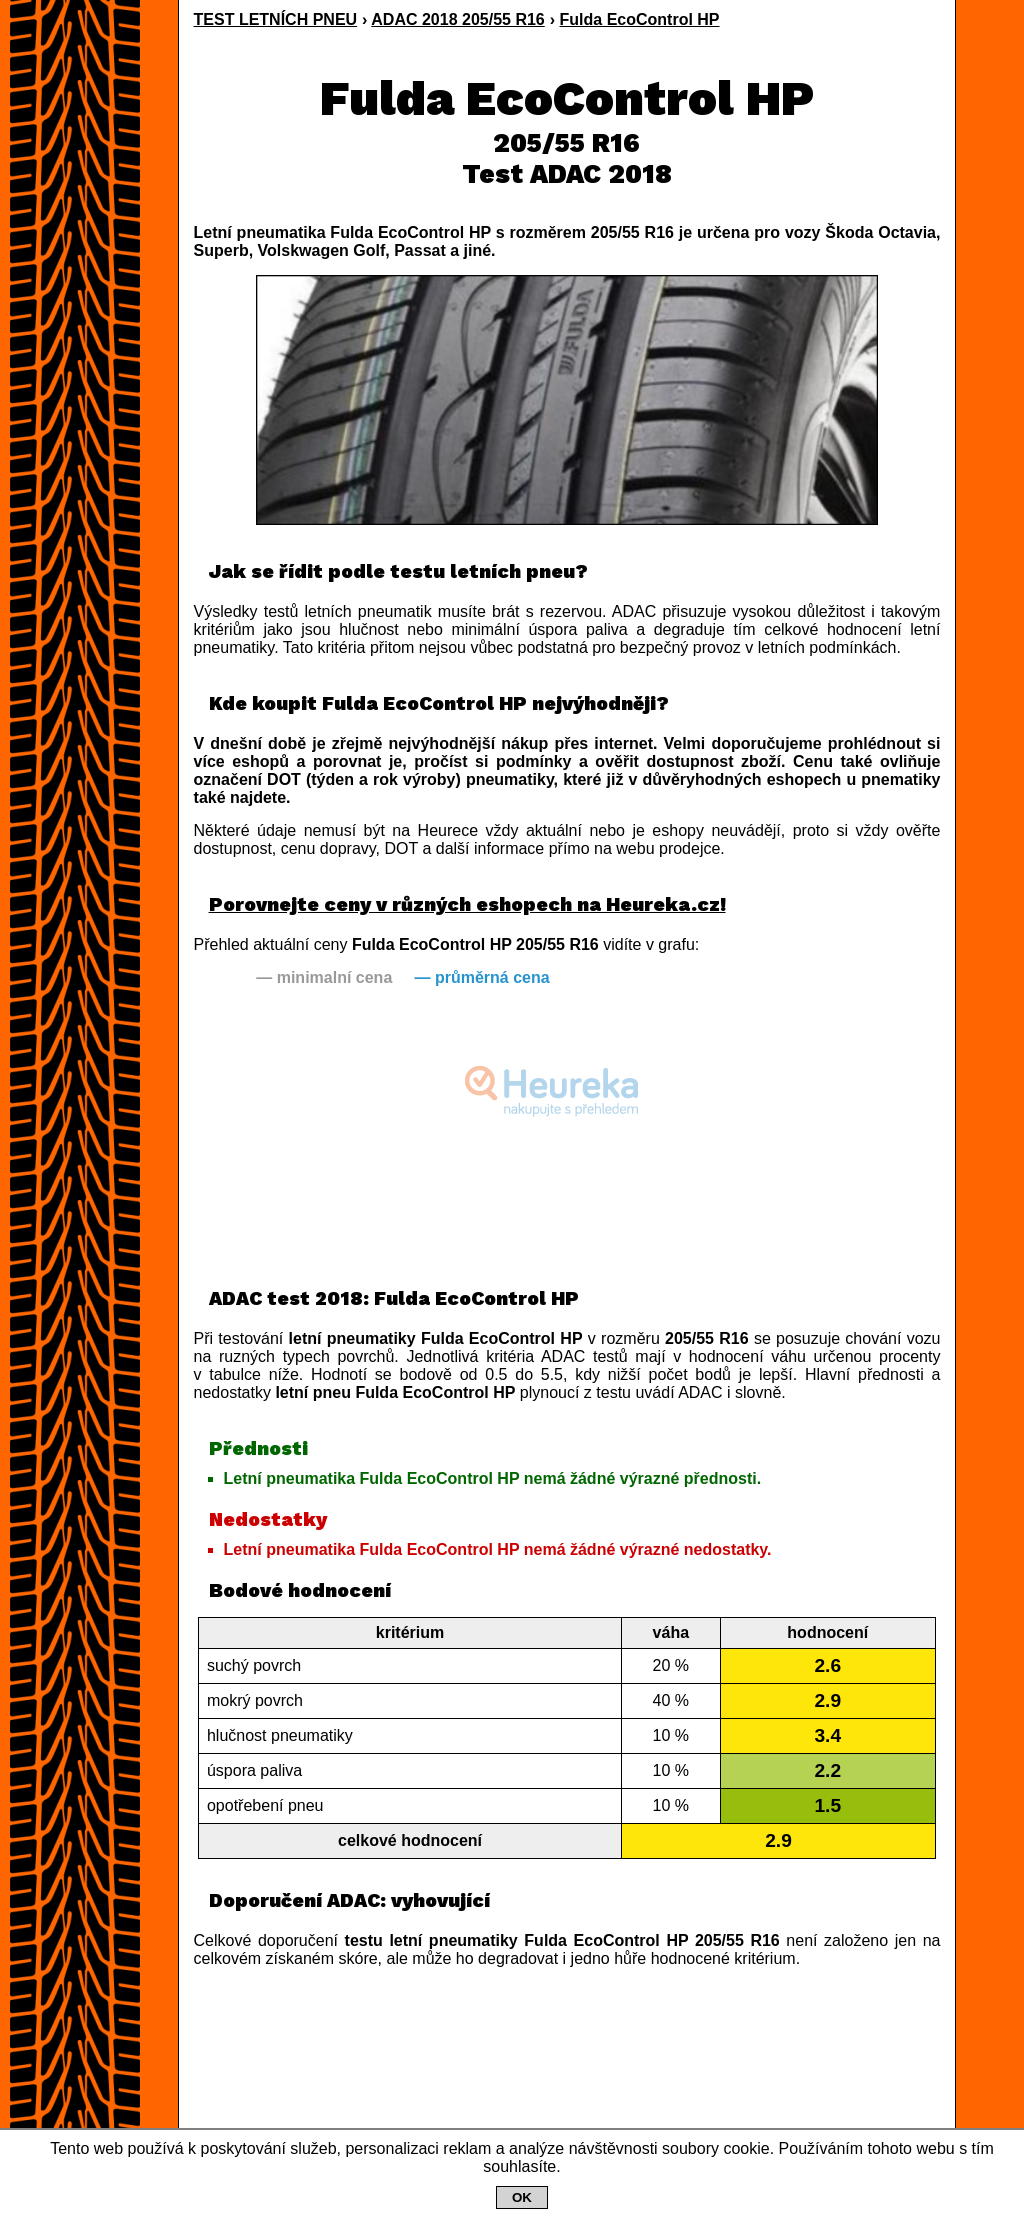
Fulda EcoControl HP (640, 19)
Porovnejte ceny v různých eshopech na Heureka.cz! (467, 904)
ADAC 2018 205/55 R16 (457, 19)
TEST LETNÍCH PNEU (276, 19)
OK (522, 2197)
